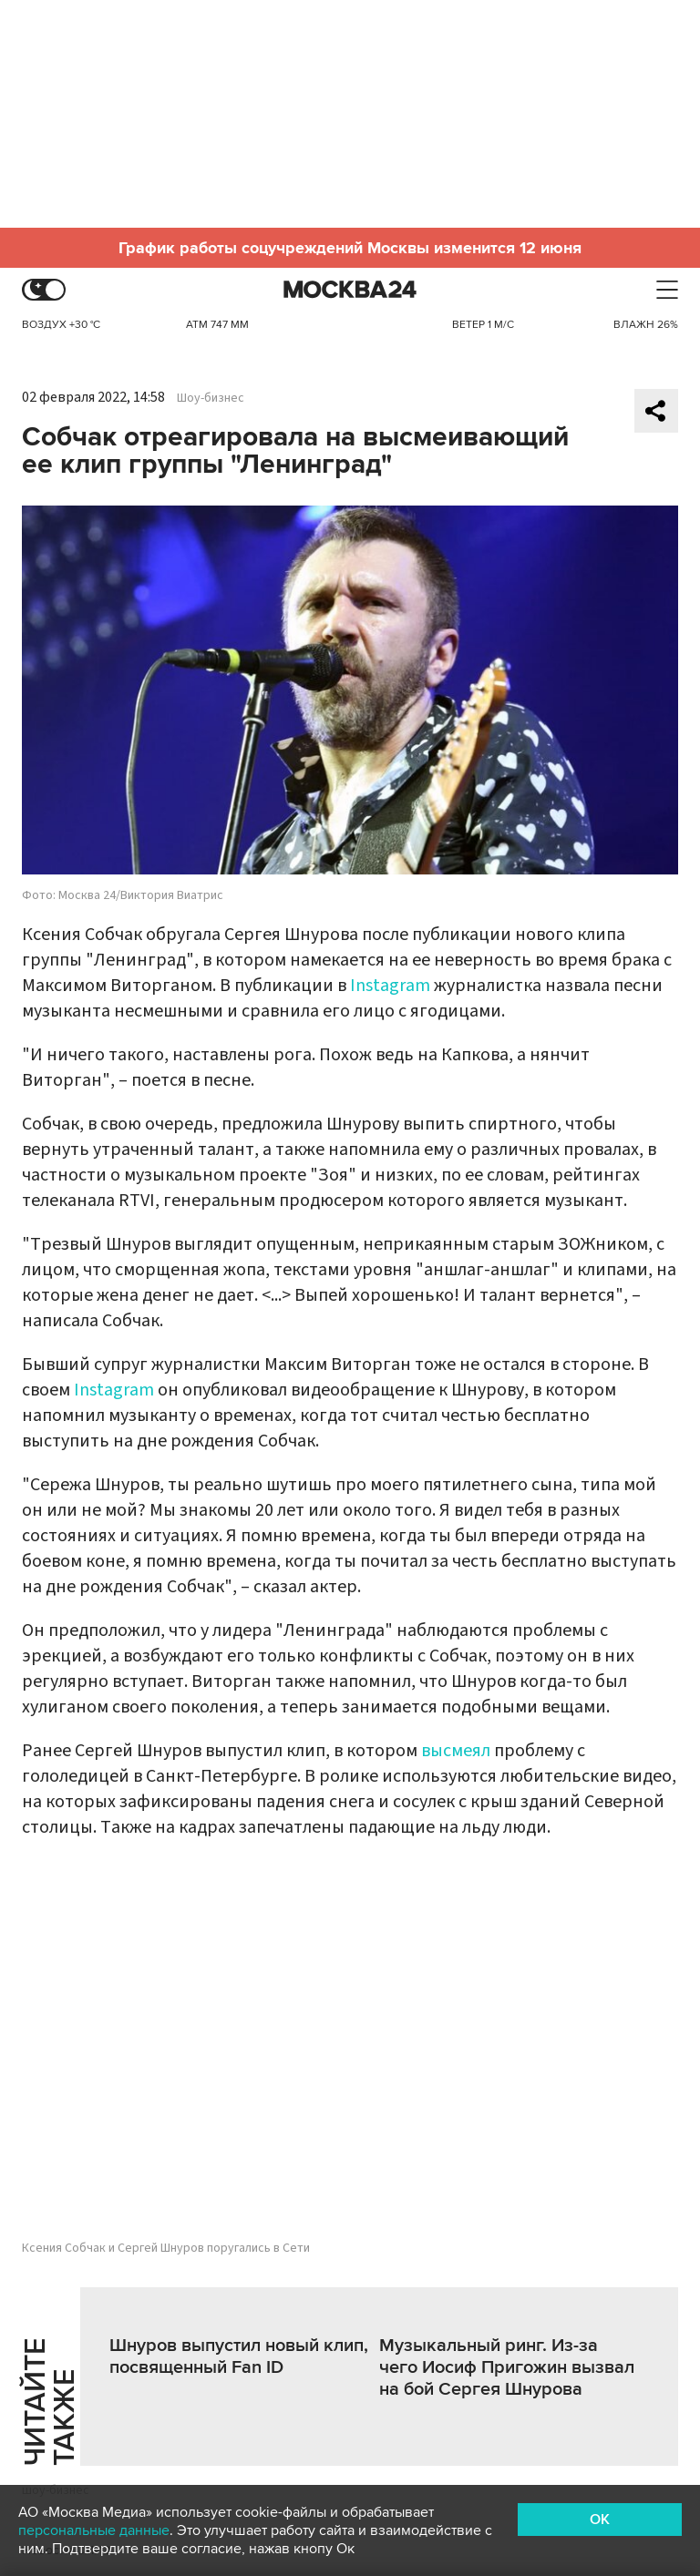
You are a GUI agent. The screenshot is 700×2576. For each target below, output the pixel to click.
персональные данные (94, 2530)
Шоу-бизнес (210, 398)
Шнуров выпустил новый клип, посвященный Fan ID (238, 2356)
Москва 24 (350, 290)
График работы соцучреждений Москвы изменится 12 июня (350, 248)
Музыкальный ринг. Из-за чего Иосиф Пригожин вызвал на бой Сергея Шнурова (506, 2367)
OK (600, 2519)
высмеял (455, 1750)
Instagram (390, 985)
